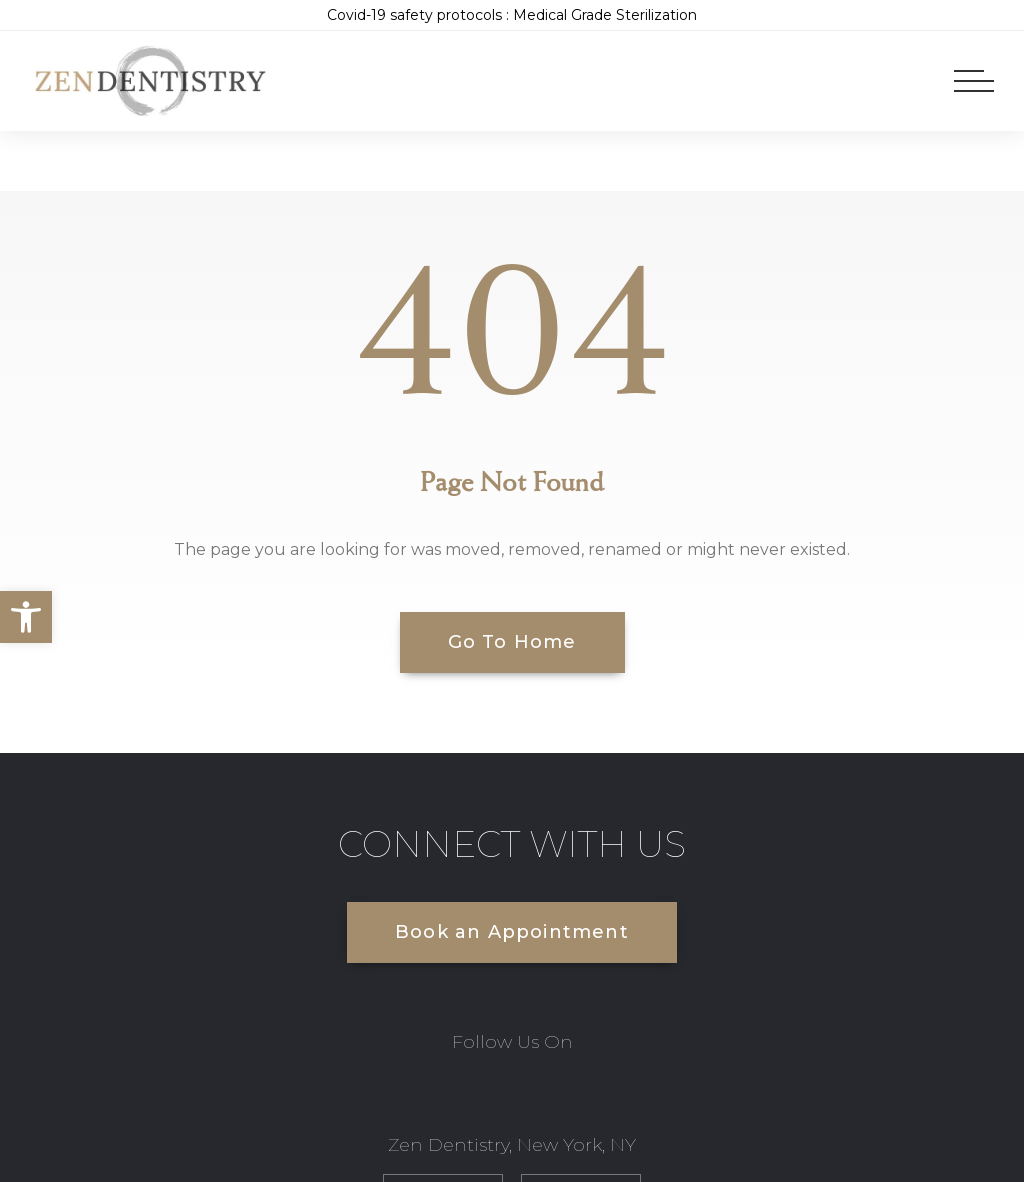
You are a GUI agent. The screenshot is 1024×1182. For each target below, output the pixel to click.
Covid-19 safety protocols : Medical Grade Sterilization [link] (512, 15)
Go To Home (512, 642)
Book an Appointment (512, 932)
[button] (26, 617)
